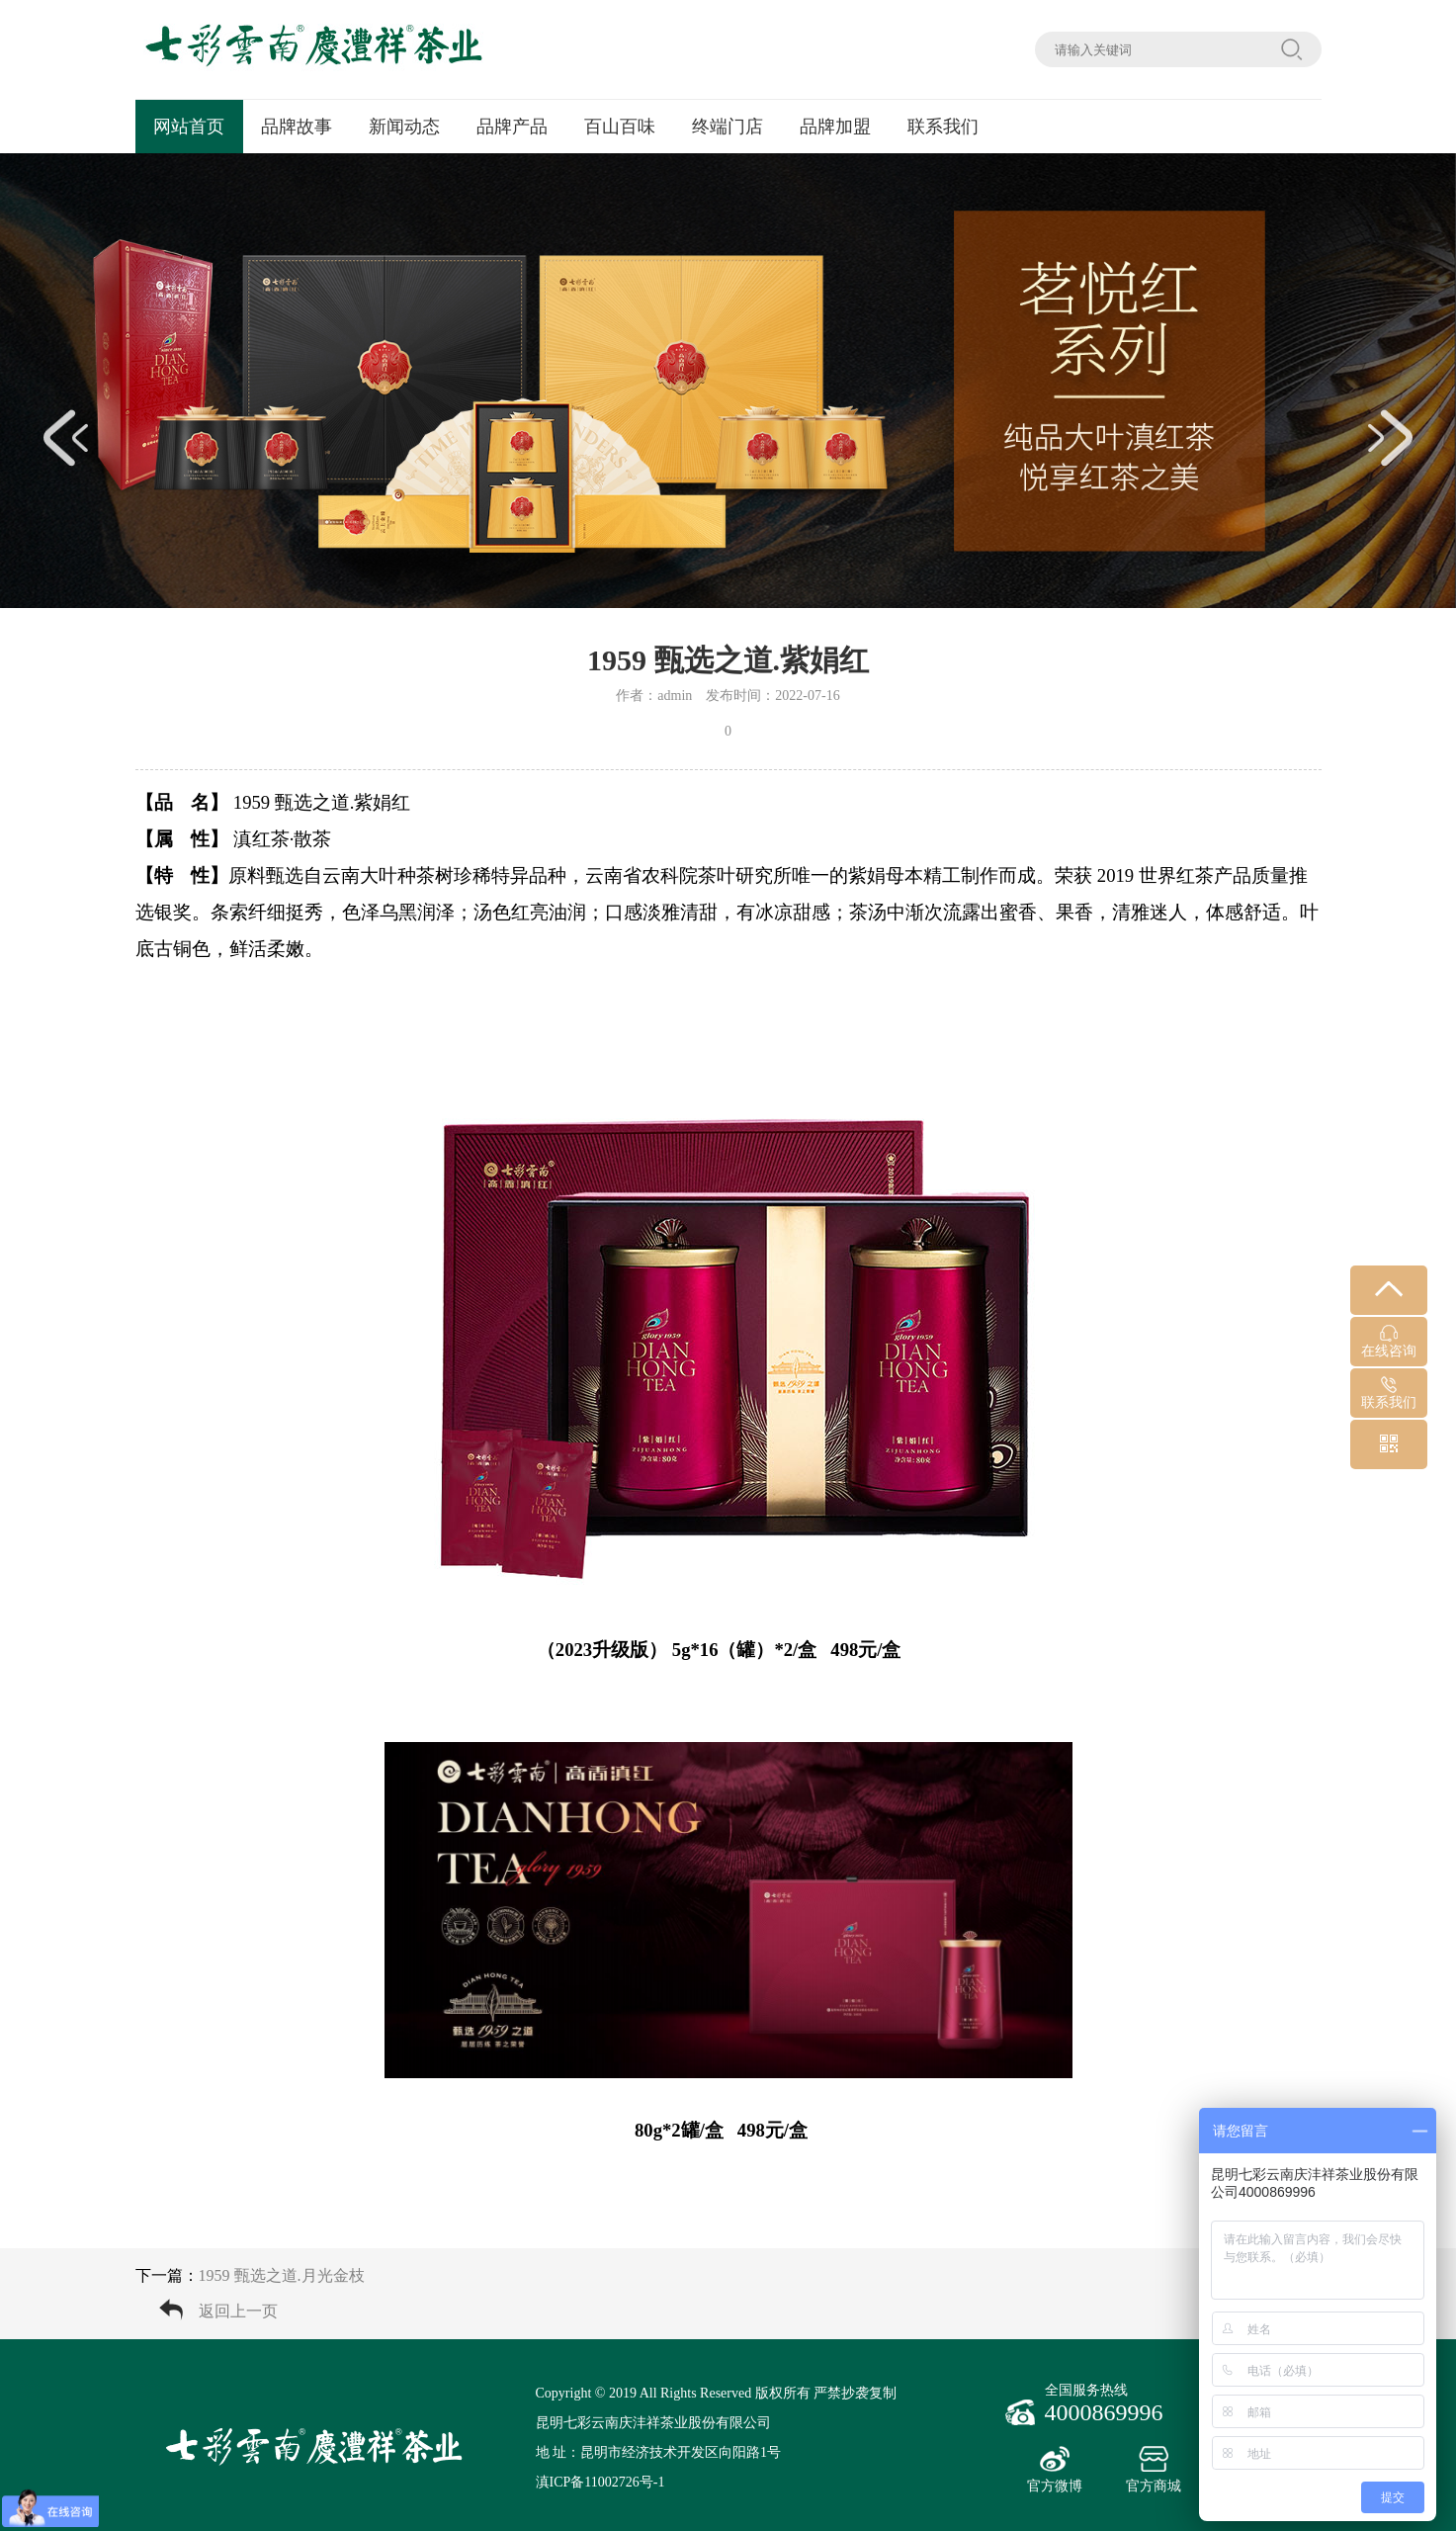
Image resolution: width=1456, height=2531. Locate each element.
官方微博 (1054, 2469)
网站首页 (188, 126)
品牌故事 (296, 126)
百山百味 (619, 126)
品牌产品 (512, 126)
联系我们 (943, 126)
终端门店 (727, 126)
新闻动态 (404, 126)
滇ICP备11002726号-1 (600, 2482)
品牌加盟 (835, 126)
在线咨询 (1388, 1341)
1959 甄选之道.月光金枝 (282, 2275)
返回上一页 (238, 2311)
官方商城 (1153, 2469)
